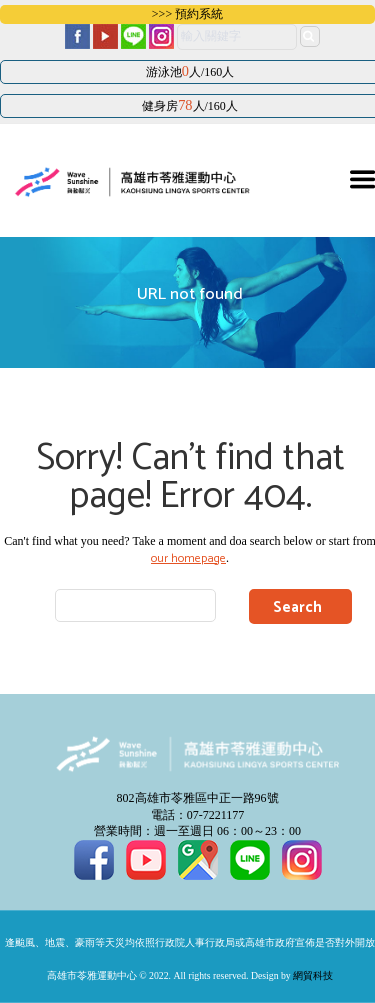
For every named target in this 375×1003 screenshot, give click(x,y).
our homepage (188, 558)
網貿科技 (313, 976)
